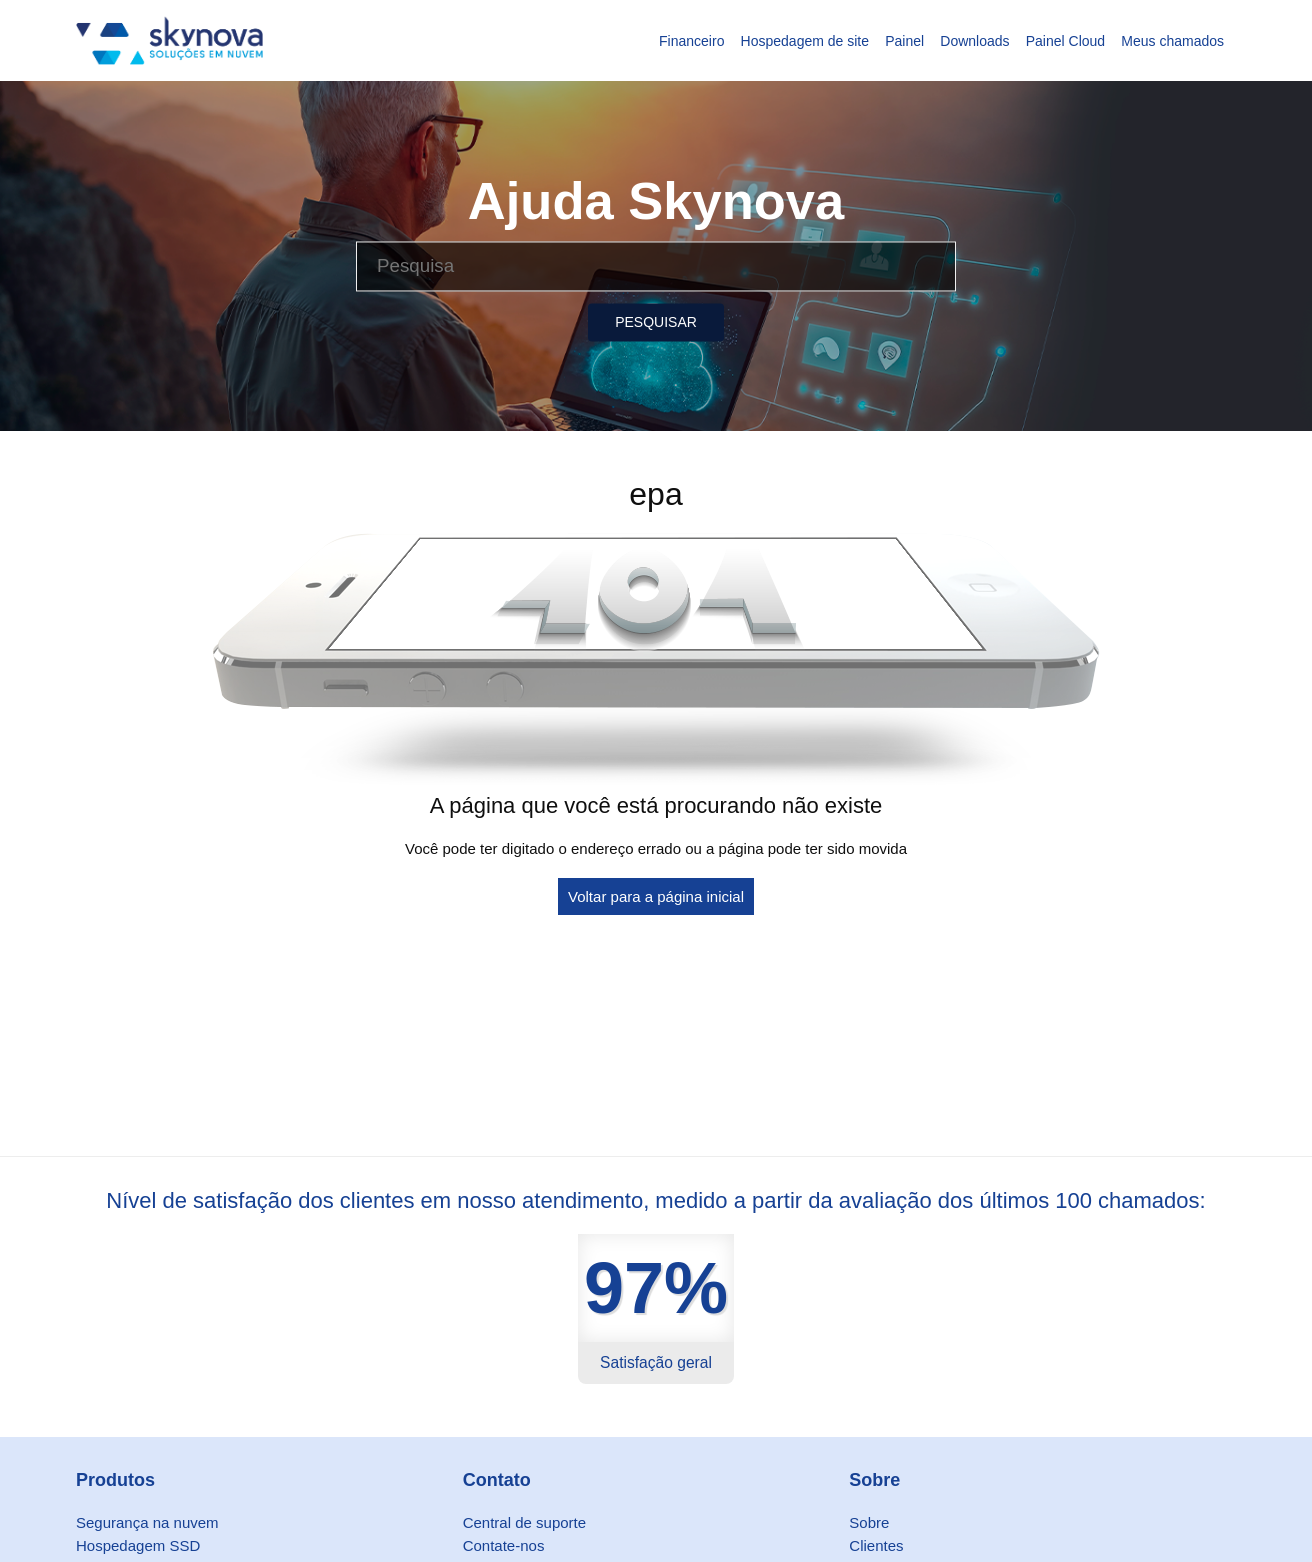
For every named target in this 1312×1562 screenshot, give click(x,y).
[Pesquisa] (656, 266)
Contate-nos (504, 1545)
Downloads (974, 41)
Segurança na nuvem (147, 1522)
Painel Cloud (1065, 41)
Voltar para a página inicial (656, 896)
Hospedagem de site (805, 41)
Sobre (869, 1522)
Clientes (876, 1545)
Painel (904, 41)
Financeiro (691, 41)
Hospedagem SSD (138, 1545)
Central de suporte (524, 1522)
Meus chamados (1172, 41)
